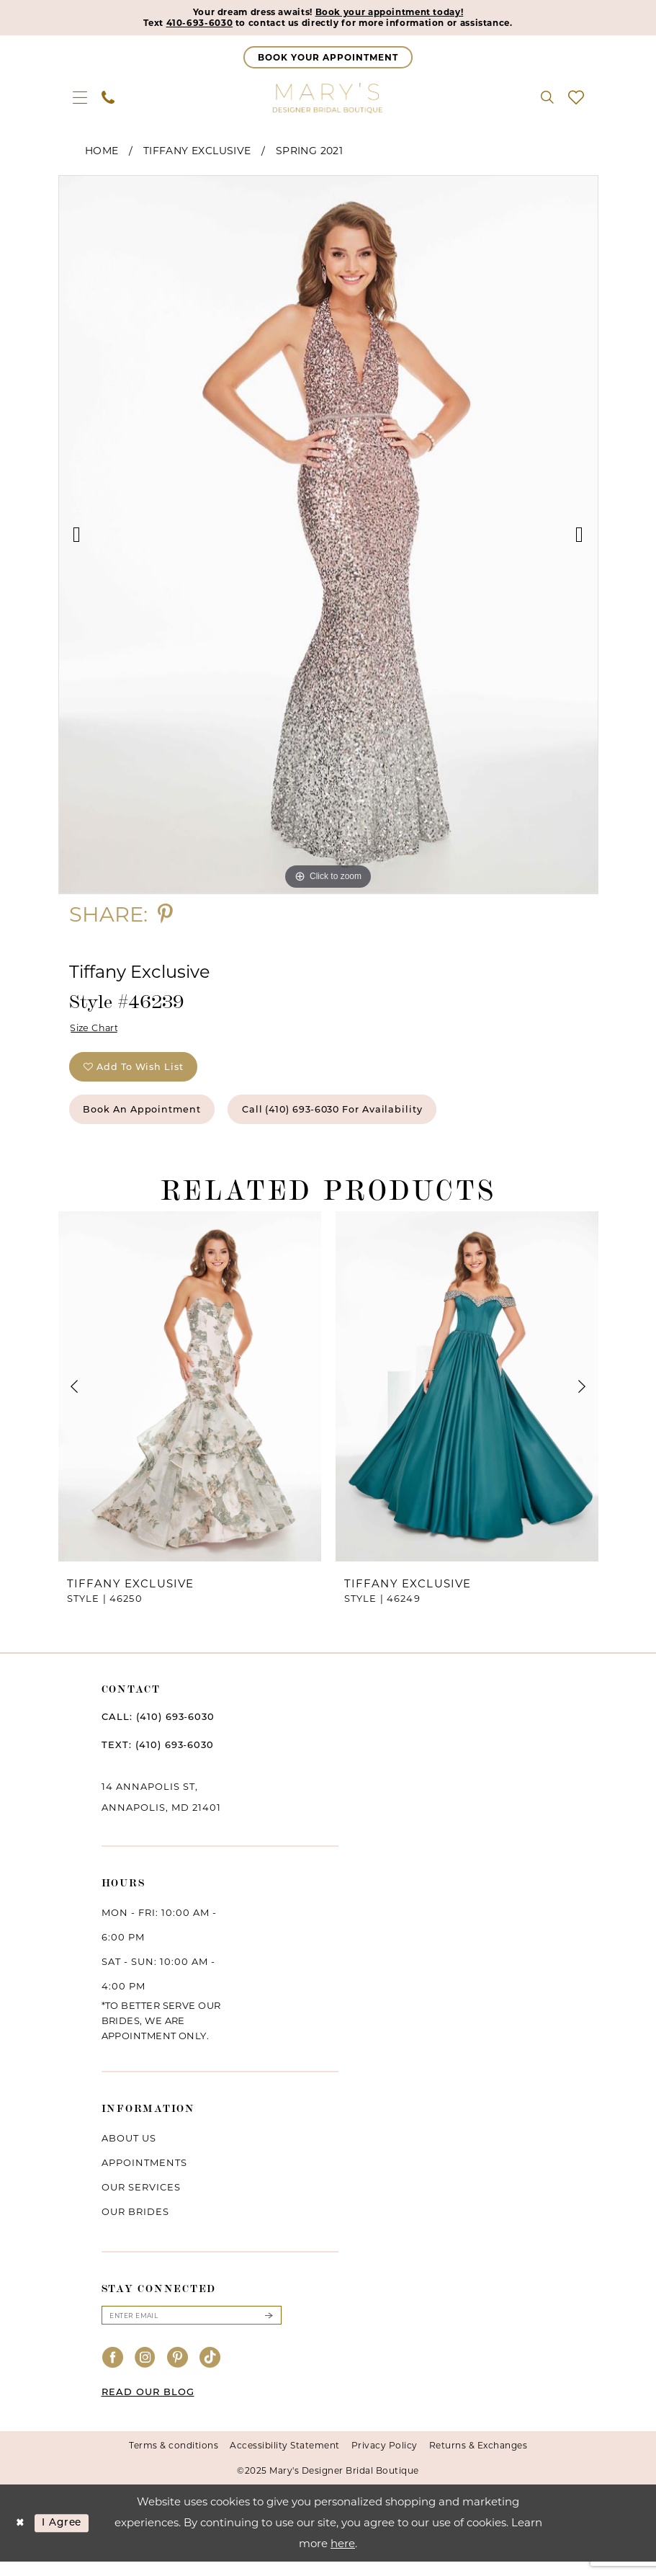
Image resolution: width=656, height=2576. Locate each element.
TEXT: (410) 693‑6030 (158, 1757)
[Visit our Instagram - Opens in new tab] (145, 2372)
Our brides (135, 2224)
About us (129, 2151)
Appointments (144, 2175)
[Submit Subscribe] (268, 2329)
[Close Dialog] (21, 2537)
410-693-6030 (180, 24)
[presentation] (189, 1399)
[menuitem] (80, 99)
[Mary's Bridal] (328, 99)
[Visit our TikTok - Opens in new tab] (210, 2372)
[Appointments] (328, 59)
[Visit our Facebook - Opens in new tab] (113, 2372)
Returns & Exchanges (478, 2459)
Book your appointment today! (399, 13)
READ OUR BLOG (148, 2406)
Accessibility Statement (285, 2459)
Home (102, 152)
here (343, 2557)
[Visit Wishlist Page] (576, 99)
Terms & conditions (173, 2459)
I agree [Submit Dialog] (67, 2537)
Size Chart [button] (98, 1031)
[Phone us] (108, 99)
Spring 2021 (309, 152)
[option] (328, 537)
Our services (141, 2200)
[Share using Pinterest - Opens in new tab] (165, 916)
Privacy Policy (384, 2459)
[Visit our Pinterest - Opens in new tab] (177, 2372)
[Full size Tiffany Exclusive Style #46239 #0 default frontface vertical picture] (328, 537)
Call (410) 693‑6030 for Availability (363, 1120)
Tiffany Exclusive (197, 152)
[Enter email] (192, 2329)
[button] (80, 99)
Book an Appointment (151, 1120)
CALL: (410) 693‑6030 (158, 1729)
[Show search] (547, 99)
